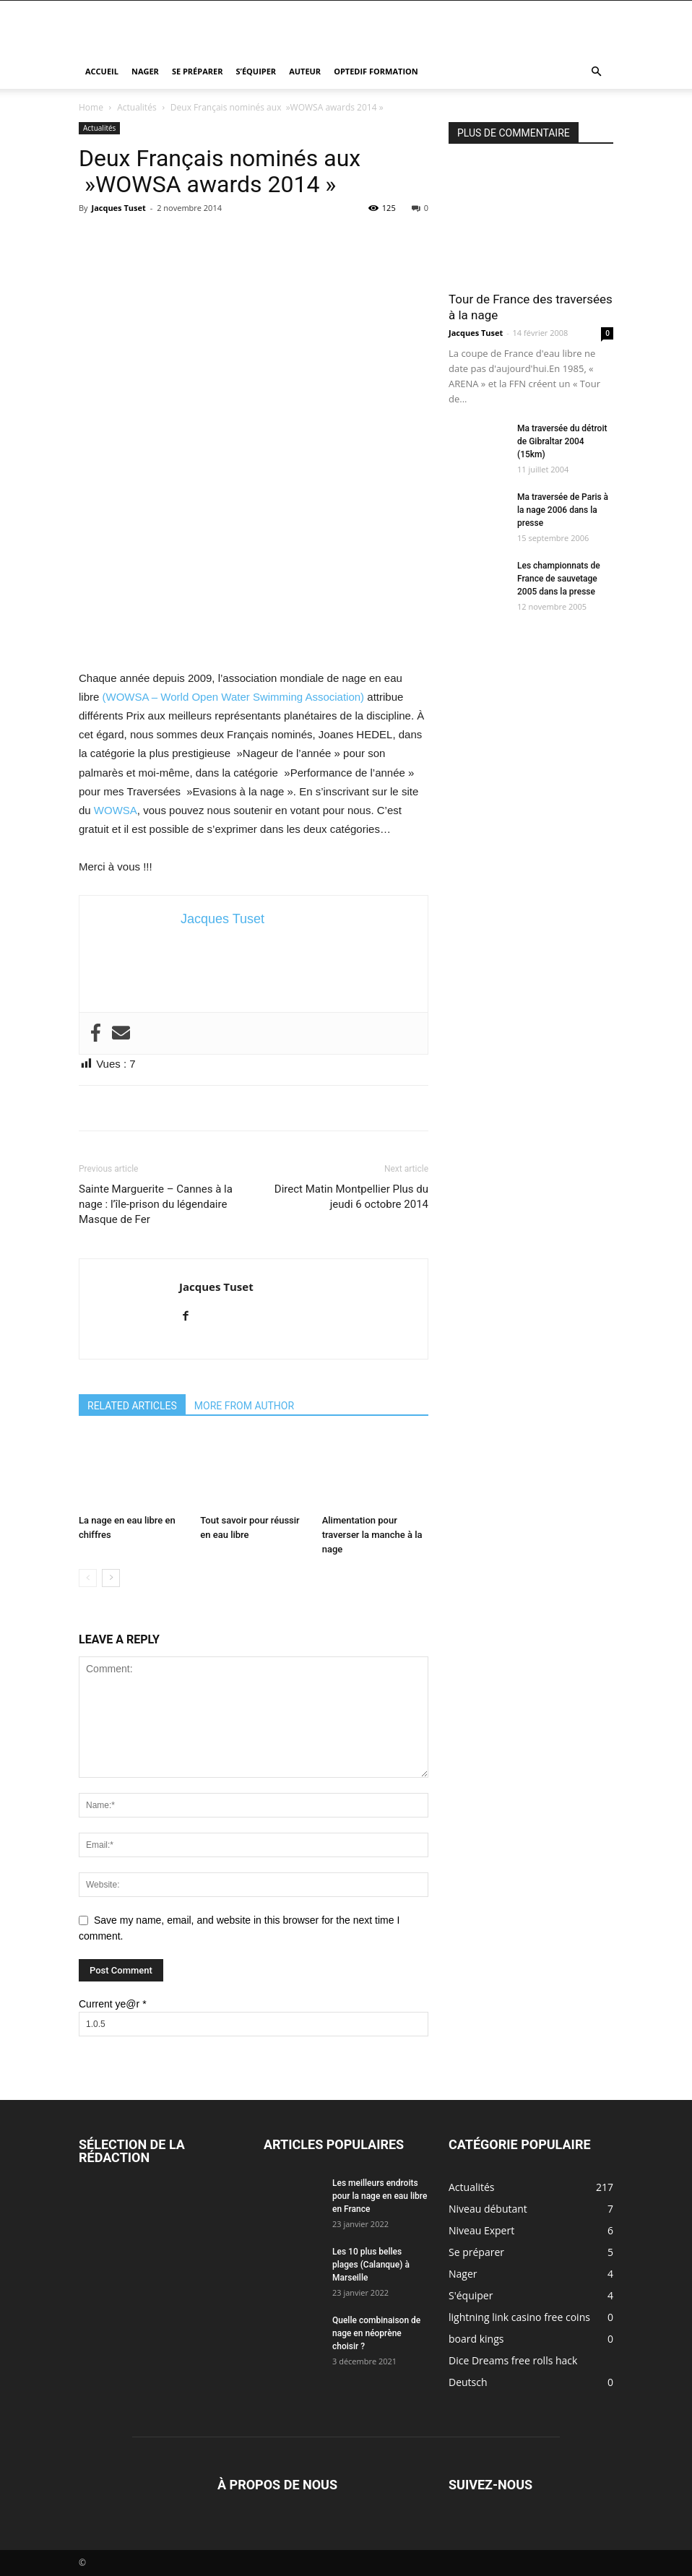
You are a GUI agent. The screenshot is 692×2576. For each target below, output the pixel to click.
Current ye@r (113, 2004)
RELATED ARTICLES (132, 1406)
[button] (596, 72)
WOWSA (115, 810)
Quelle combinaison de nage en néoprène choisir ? (376, 2333)
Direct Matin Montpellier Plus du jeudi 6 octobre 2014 (351, 1197)
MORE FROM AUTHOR (244, 1406)
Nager (145, 71)
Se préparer (197, 71)
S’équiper (255, 71)
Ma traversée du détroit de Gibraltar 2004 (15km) (562, 441)
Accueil (101, 71)
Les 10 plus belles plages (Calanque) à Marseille (371, 2265)
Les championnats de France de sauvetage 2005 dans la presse (558, 579)
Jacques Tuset (118, 207)
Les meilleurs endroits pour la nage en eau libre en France (379, 2196)
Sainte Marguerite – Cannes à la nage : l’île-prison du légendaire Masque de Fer (156, 1204)
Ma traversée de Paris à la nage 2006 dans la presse (562, 510)
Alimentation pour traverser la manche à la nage (372, 1535)
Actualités (136, 107)
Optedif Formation (376, 71)
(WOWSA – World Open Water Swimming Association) (234, 697)
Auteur (305, 71)
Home (91, 107)
